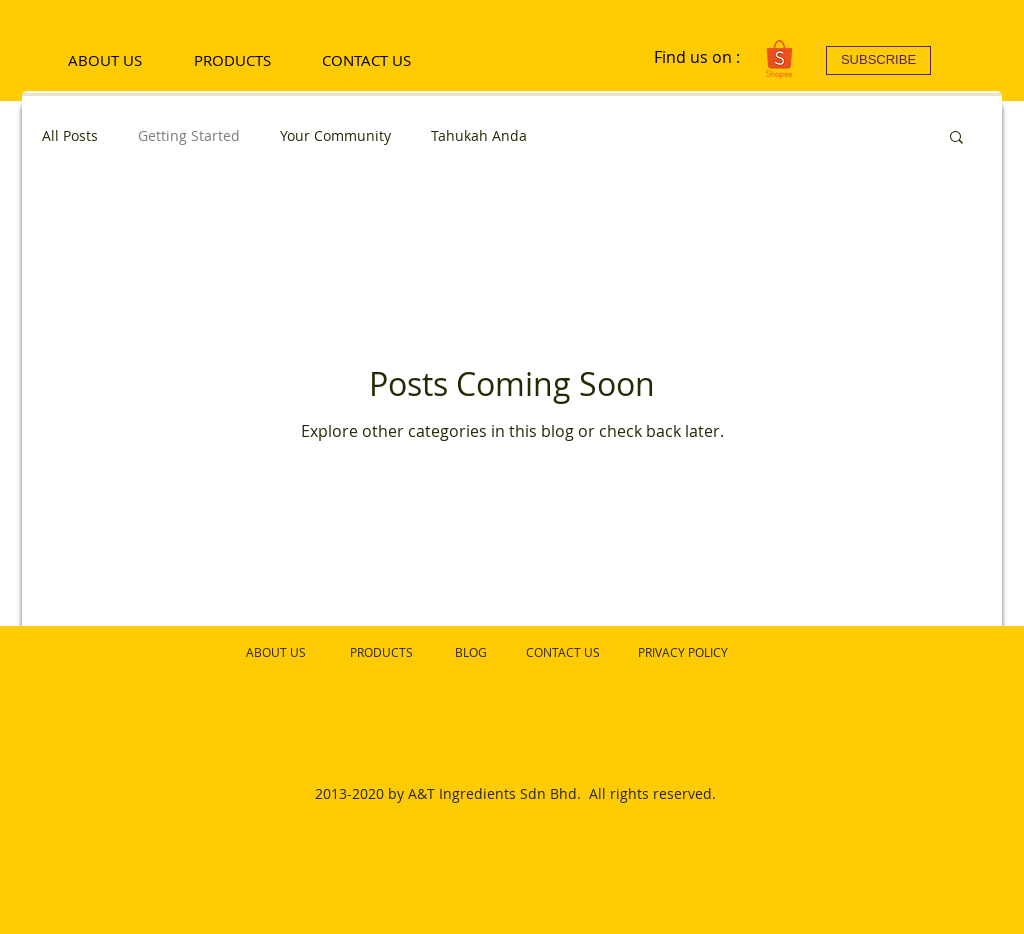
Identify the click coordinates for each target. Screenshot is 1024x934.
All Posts (70, 135)
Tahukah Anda (479, 135)
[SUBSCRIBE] (878, 60)
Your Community (335, 135)
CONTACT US (563, 652)
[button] (956, 138)
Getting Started (189, 135)
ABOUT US (276, 652)
